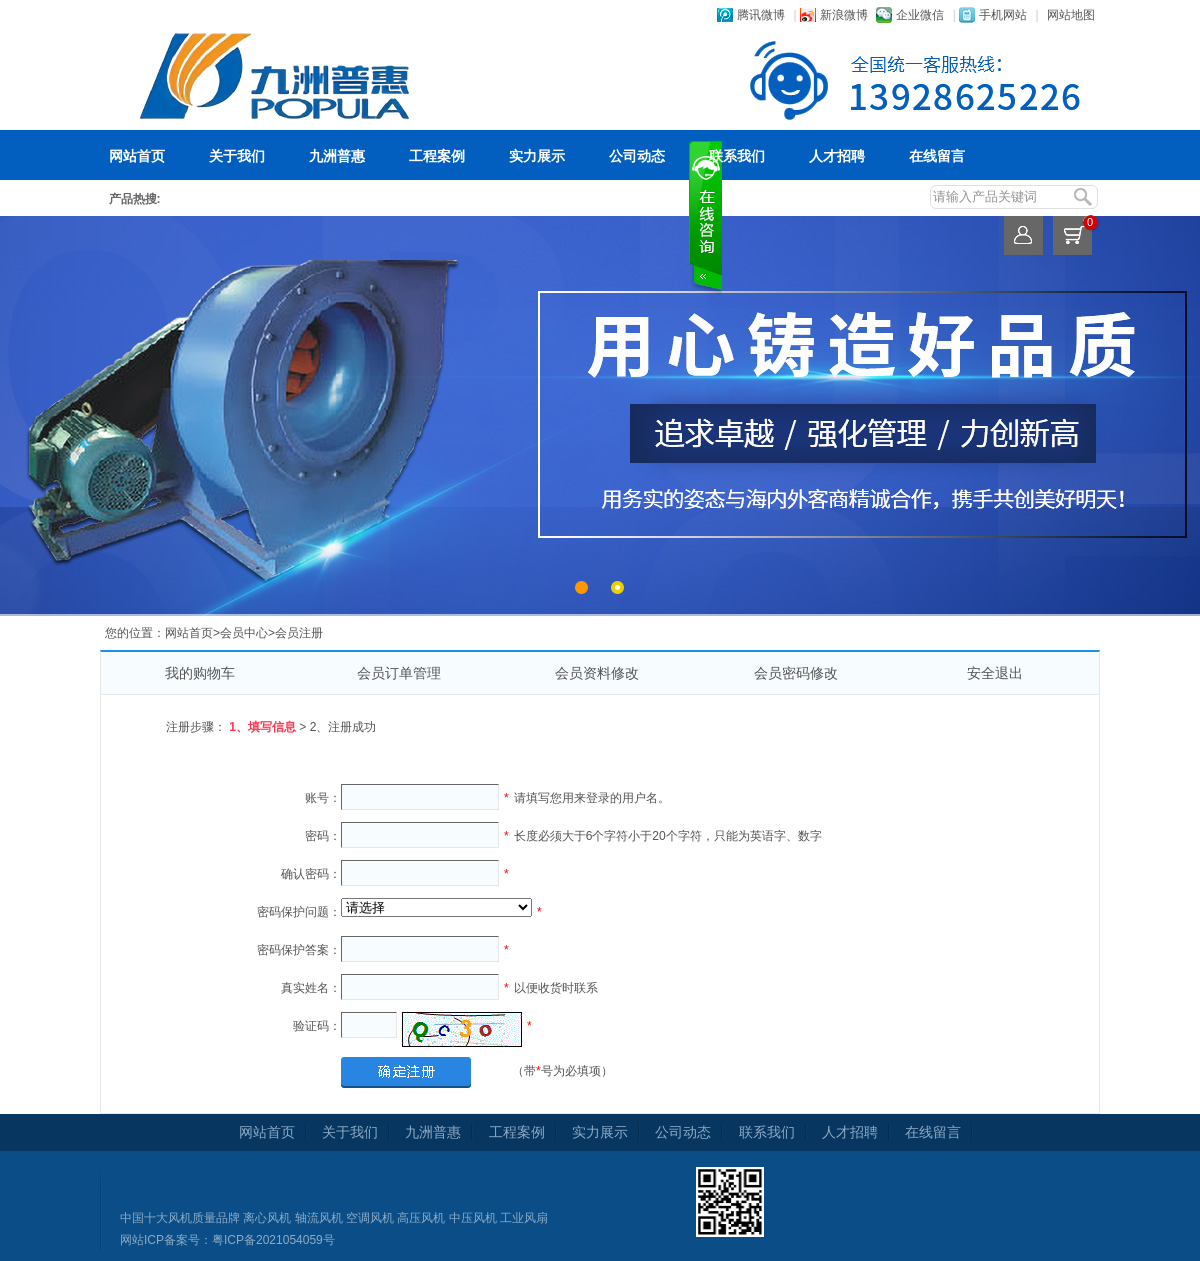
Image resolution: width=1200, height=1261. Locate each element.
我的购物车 (200, 673)
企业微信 (920, 15)
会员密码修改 (796, 673)
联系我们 (737, 156)
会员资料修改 (597, 673)
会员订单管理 (399, 673)
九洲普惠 (337, 156)
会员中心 (244, 633)
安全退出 (995, 673)
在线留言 (937, 156)
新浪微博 (844, 15)
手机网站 (1003, 15)
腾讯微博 (761, 15)
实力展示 (537, 156)
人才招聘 (837, 156)
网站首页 (137, 156)
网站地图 (1071, 15)
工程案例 (437, 156)
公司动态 (637, 156)
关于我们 (237, 156)
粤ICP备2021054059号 (273, 1240)
